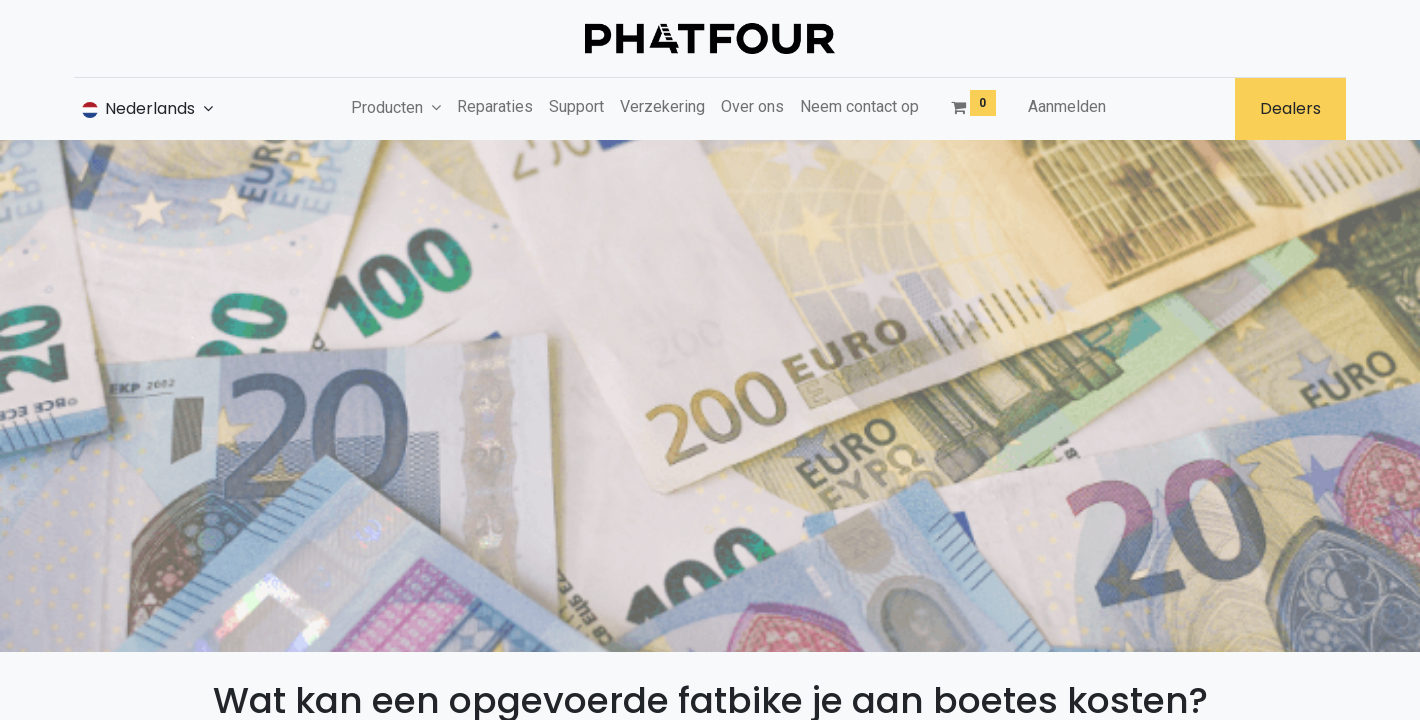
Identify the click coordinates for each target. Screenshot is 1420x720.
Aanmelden (1067, 106)
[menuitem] (495, 107)
